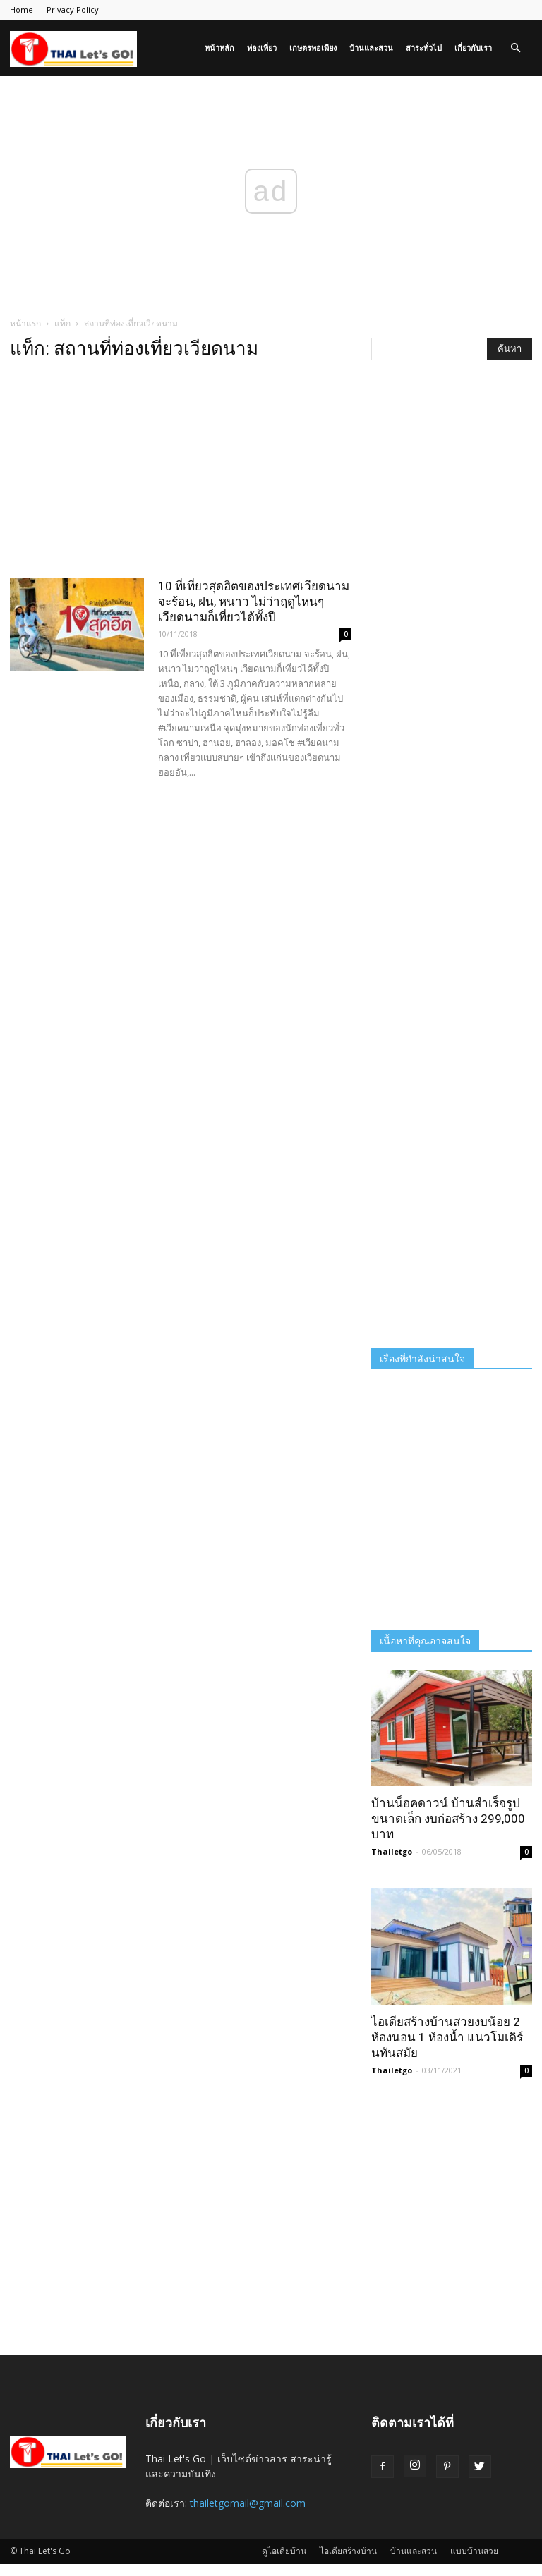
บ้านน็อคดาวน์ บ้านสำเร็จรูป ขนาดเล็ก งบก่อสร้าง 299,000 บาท (448, 1818)
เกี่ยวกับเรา (473, 47)
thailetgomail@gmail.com (248, 2503)
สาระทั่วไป (424, 47)
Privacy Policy (73, 9)
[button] (515, 48)
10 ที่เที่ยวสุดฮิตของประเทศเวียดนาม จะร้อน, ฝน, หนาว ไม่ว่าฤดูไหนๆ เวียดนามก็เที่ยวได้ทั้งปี (253, 601)
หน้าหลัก (219, 47)
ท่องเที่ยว (262, 47)
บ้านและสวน (371, 47)
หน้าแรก (25, 323)
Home (21, 9)
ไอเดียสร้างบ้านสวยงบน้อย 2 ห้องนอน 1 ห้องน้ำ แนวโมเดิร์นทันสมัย (447, 2037)
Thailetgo (391, 1851)
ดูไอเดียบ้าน (284, 2551)
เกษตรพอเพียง (313, 47)
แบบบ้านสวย (474, 2551)
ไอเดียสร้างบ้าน (348, 2551)
